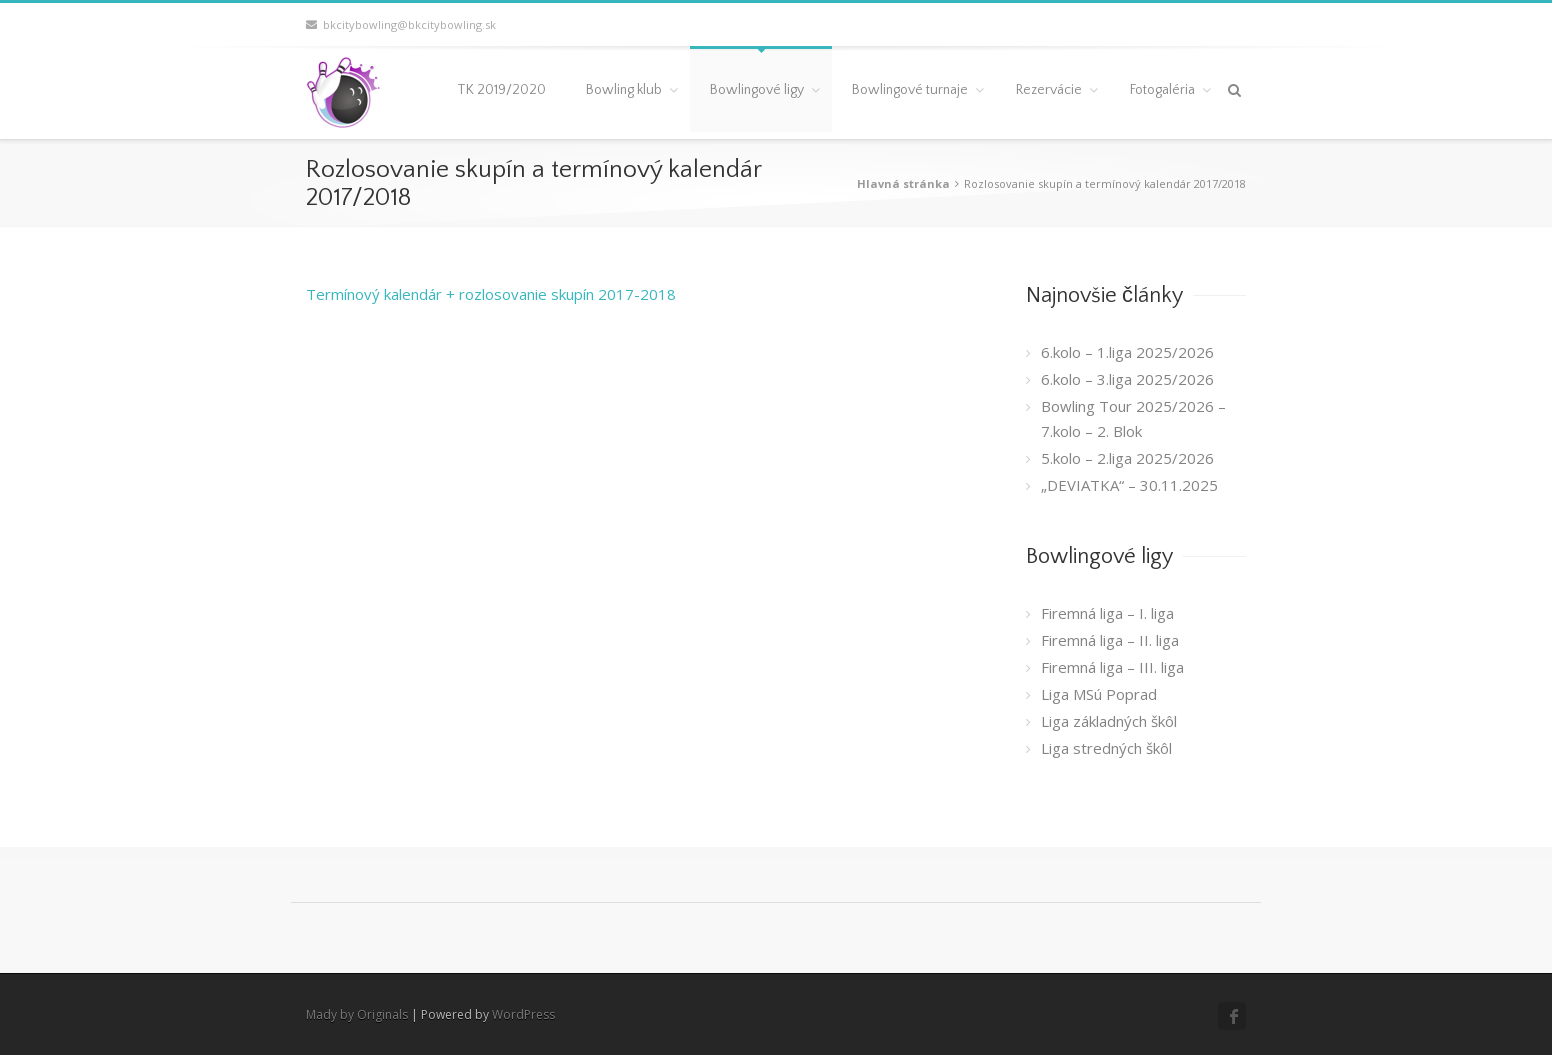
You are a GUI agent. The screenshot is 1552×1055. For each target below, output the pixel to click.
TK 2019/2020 (501, 90)
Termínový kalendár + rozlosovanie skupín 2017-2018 (491, 294)
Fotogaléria (1162, 90)
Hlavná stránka (903, 183)
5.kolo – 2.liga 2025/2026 (1127, 458)
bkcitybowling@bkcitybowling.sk (401, 24)
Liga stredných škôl (1106, 748)
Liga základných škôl (1109, 721)
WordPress (523, 1014)
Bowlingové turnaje (910, 90)
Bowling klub (624, 90)
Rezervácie (1049, 90)
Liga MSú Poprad (1099, 694)
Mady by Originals (357, 1014)
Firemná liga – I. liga (1107, 613)
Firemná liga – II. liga (1110, 640)
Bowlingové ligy (757, 90)
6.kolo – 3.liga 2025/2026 (1127, 379)
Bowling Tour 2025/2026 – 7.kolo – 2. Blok (1133, 418)
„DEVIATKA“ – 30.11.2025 (1129, 485)
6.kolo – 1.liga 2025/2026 (1127, 352)
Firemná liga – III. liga (1112, 667)
